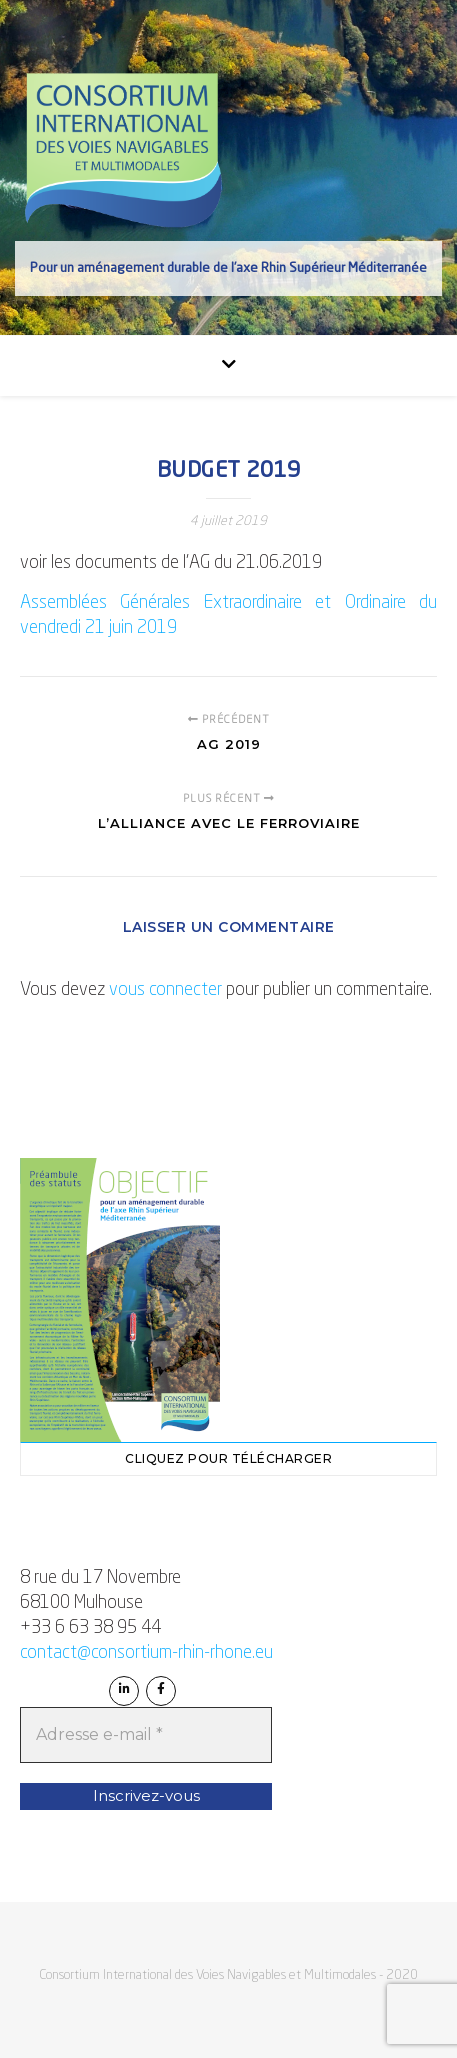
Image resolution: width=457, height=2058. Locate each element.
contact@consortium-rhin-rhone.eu (146, 1653)
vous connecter (165, 990)
